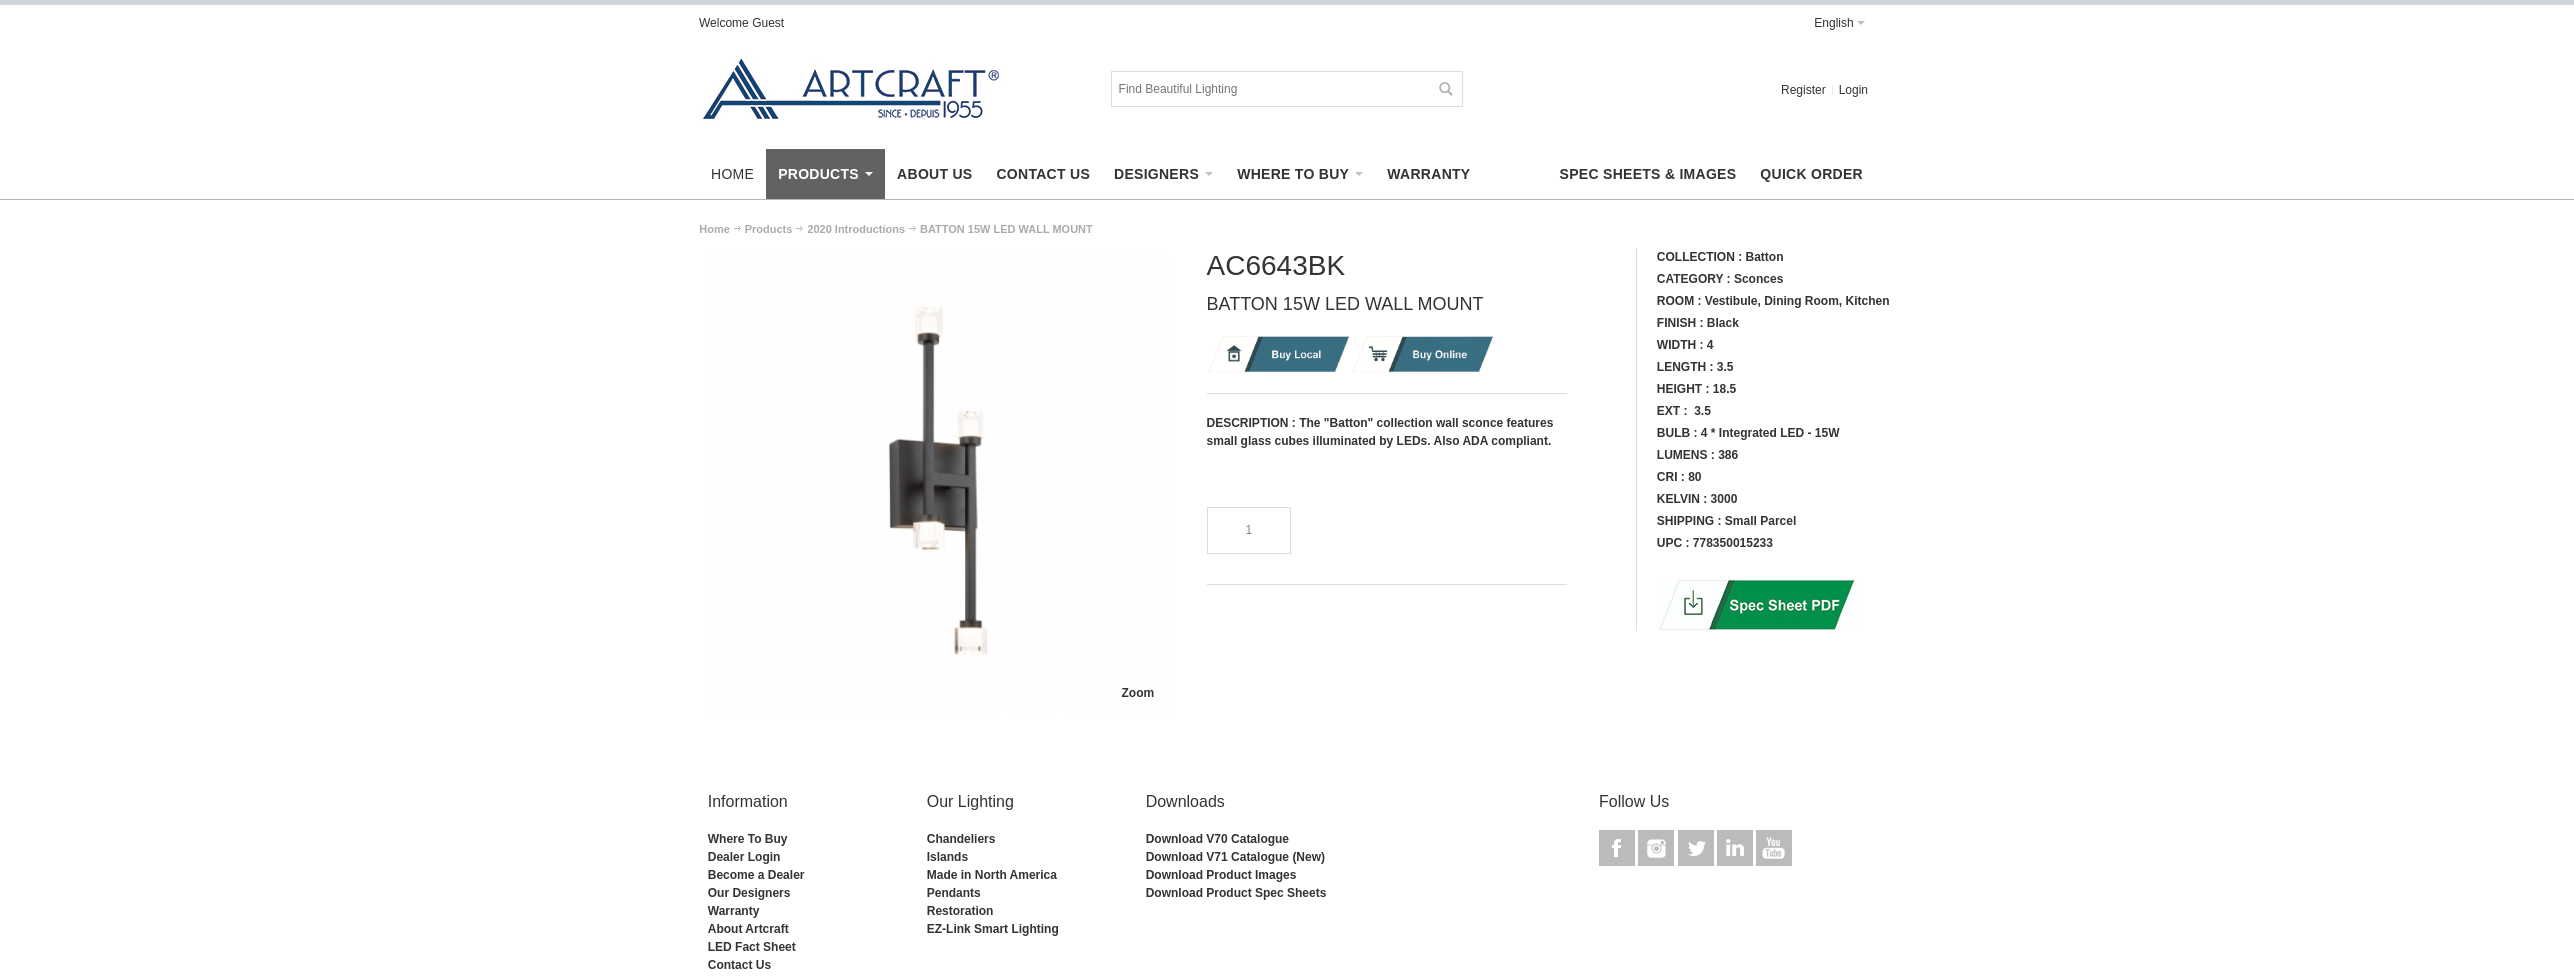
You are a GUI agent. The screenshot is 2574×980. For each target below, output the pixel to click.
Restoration (960, 911)
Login (1853, 90)
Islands (947, 857)
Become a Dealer (756, 875)
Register (1803, 90)
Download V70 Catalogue (1217, 839)
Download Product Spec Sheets (1236, 893)
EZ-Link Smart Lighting (993, 929)
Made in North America (992, 875)
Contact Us (739, 965)
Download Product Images (1221, 875)
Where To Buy (748, 839)
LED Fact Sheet (752, 947)
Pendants (954, 893)
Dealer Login (744, 857)
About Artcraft (748, 929)
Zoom (1137, 693)
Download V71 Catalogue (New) (1235, 857)
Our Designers (749, 893)
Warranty (734, 911)
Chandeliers (961, 839)
